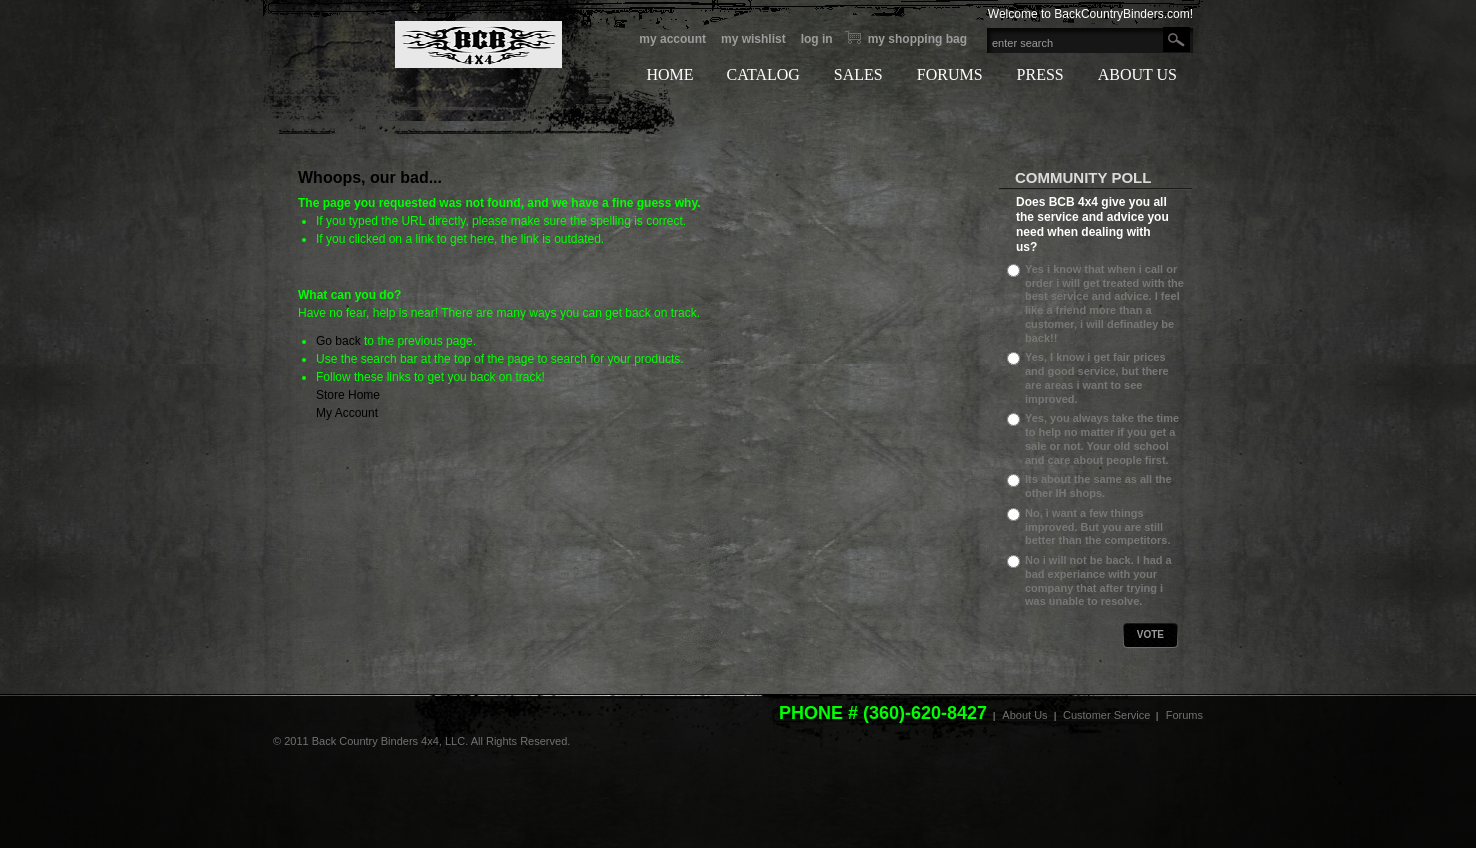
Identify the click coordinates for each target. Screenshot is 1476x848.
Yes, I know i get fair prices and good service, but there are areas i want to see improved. (1097, 377)
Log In (817, 39)
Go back (338, 341)
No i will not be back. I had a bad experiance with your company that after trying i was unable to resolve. (1098, 580)
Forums (1184, 715)
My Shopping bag (917, 39)
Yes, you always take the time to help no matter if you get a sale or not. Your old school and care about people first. (1102, 438)
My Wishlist (753, 39)
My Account (672, 39)
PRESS (1040, 74)
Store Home (348, 395)
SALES (858, 74)
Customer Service (1106, 715)
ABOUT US (1137, 74)
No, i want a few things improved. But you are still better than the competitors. (1097, 527)
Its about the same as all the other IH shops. (1098, 486)
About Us (1024, 715)
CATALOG (762, 74)
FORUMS (950, 74)
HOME (669, 74)
